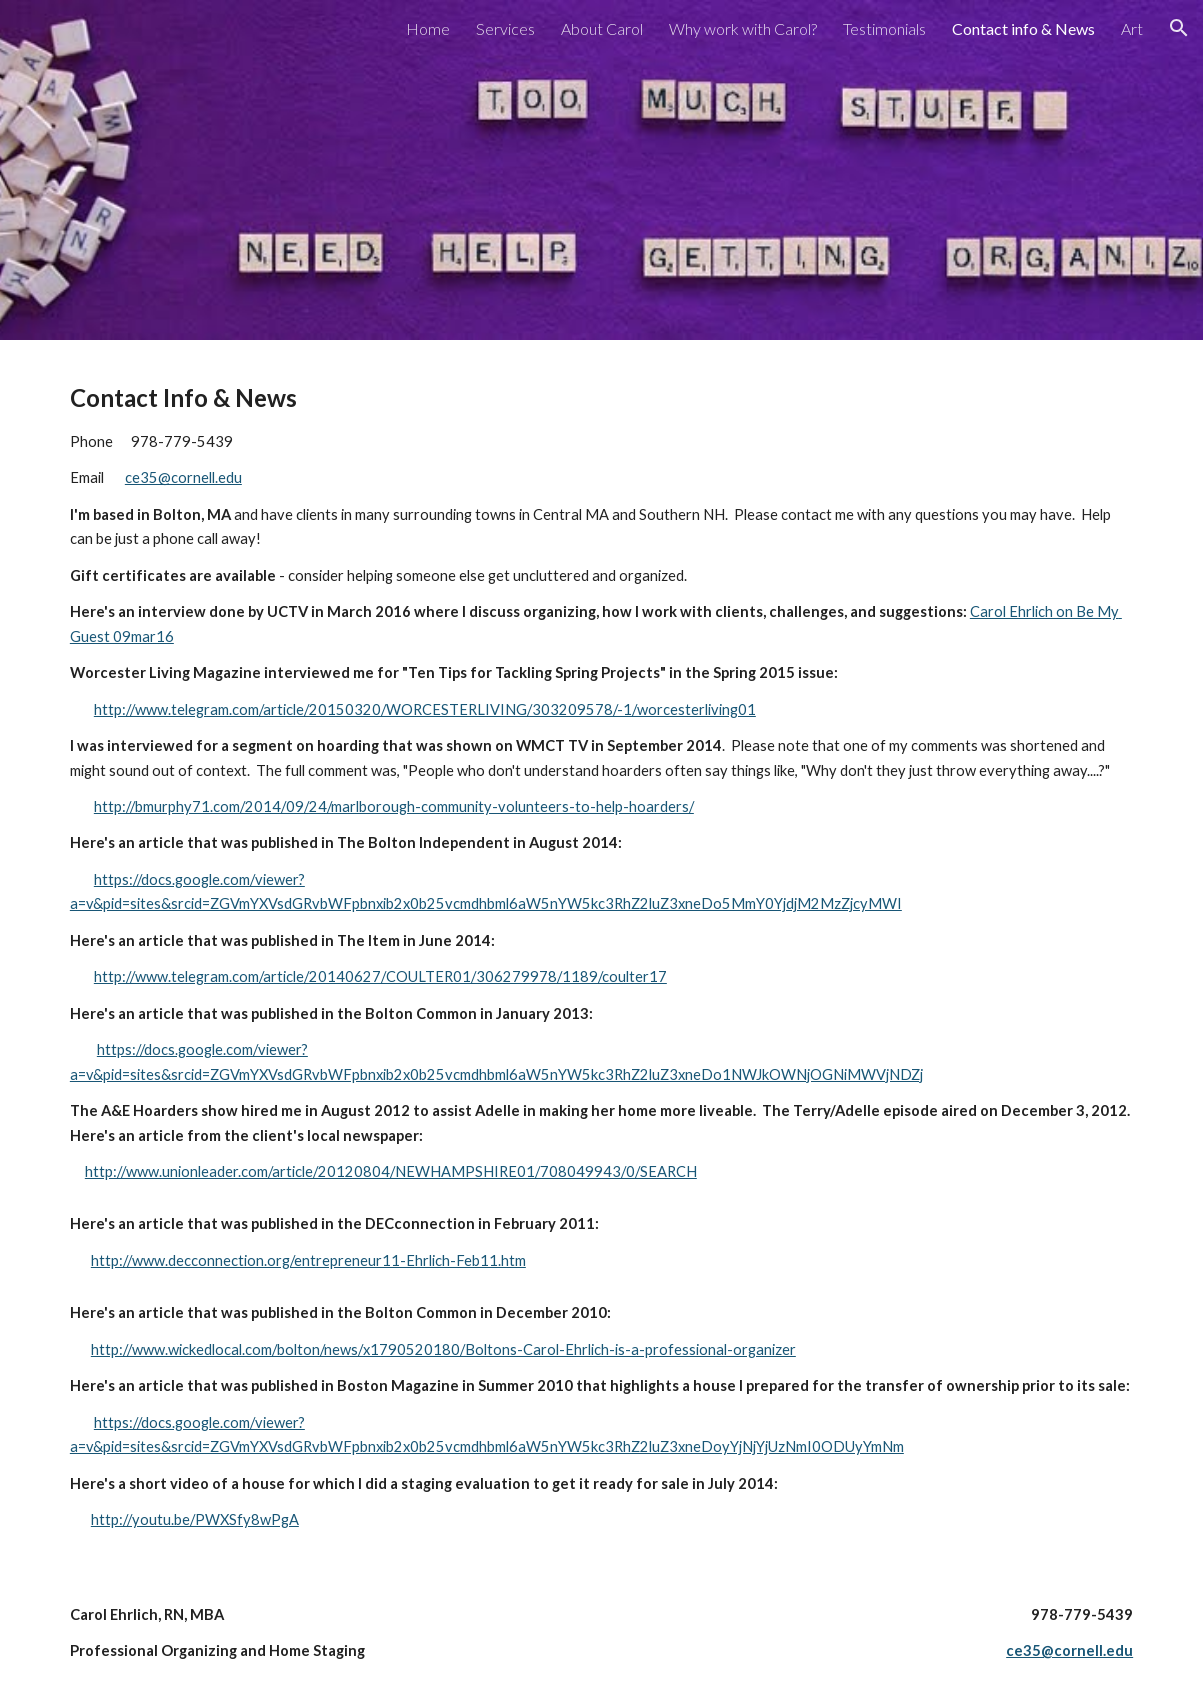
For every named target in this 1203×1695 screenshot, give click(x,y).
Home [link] (428, 28)
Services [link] (505, 28)
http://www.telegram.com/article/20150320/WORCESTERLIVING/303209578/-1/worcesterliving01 (425, 709)
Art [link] (1132, 28)
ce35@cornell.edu (183, 477)
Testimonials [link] (884, 28)
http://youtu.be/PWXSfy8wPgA (195, 1519)
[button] (1179, 28)
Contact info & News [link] (1023, 28)
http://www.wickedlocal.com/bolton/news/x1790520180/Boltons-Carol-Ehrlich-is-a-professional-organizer (443, 1349)
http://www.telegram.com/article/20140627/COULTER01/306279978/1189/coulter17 (380, 976)
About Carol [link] (602, 28)
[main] (601, 781)
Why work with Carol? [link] (743, 28)
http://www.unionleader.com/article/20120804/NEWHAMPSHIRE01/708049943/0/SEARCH (391, 1171)
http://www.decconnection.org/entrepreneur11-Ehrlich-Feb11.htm (308, 1260)
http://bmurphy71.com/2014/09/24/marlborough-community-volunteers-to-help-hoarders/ (394, 806)
